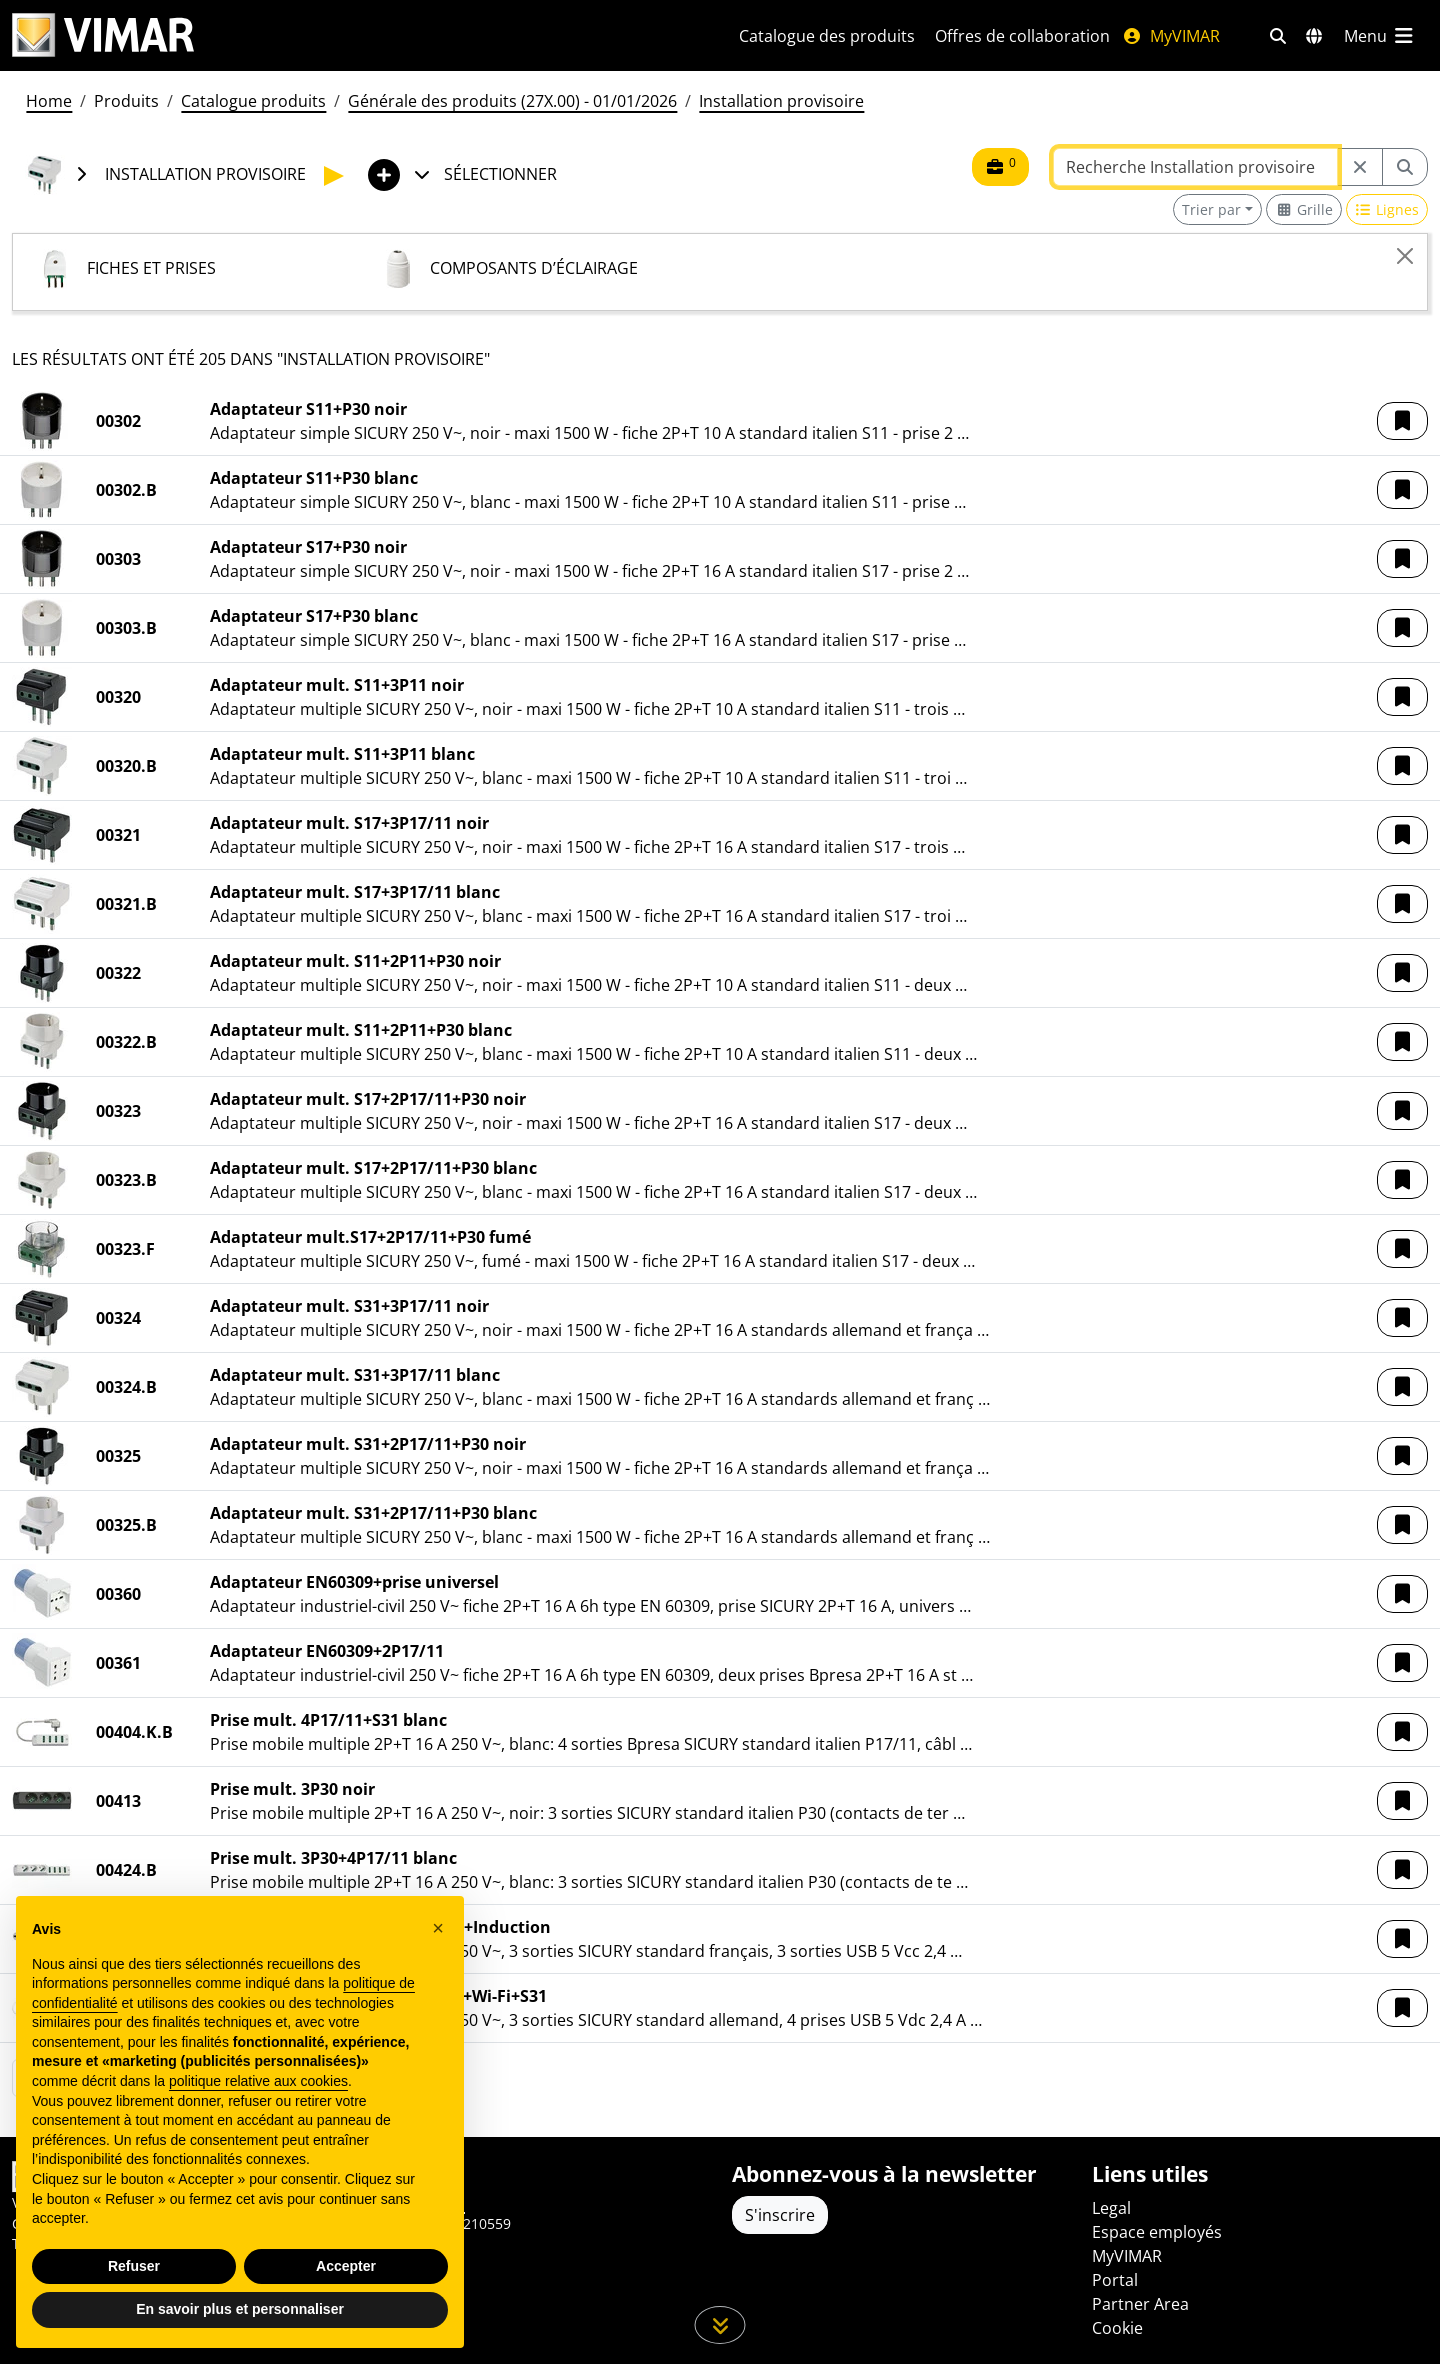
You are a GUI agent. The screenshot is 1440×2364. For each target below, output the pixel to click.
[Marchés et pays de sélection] (1314, 36)
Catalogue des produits (827, 36)
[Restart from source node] (1360, 167)
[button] (1402, 421)
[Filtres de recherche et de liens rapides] (1278, 36)
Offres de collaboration (1022, 36)
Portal (1115, 2280)
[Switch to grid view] (1304, 209)
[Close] (1405, 256)
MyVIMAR (1171, 36)
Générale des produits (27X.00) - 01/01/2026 (512, 101)
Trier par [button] (1211, 209)
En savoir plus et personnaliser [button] (240, 2309)
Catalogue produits (253, 101)
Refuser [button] (134, 2266)
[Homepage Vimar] (103, 35)
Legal (1111, 2208)
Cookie (1117, 2328)
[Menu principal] (1380, 36)
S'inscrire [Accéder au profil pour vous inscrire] (780, 2215)
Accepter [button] (346, 2266)
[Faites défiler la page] (720, 2325)
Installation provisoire (781, 101)
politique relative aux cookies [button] (258, 2081)
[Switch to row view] (1387, 209)
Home (49, 101)
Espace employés (1157, 2232)
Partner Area (1140, 2304)
